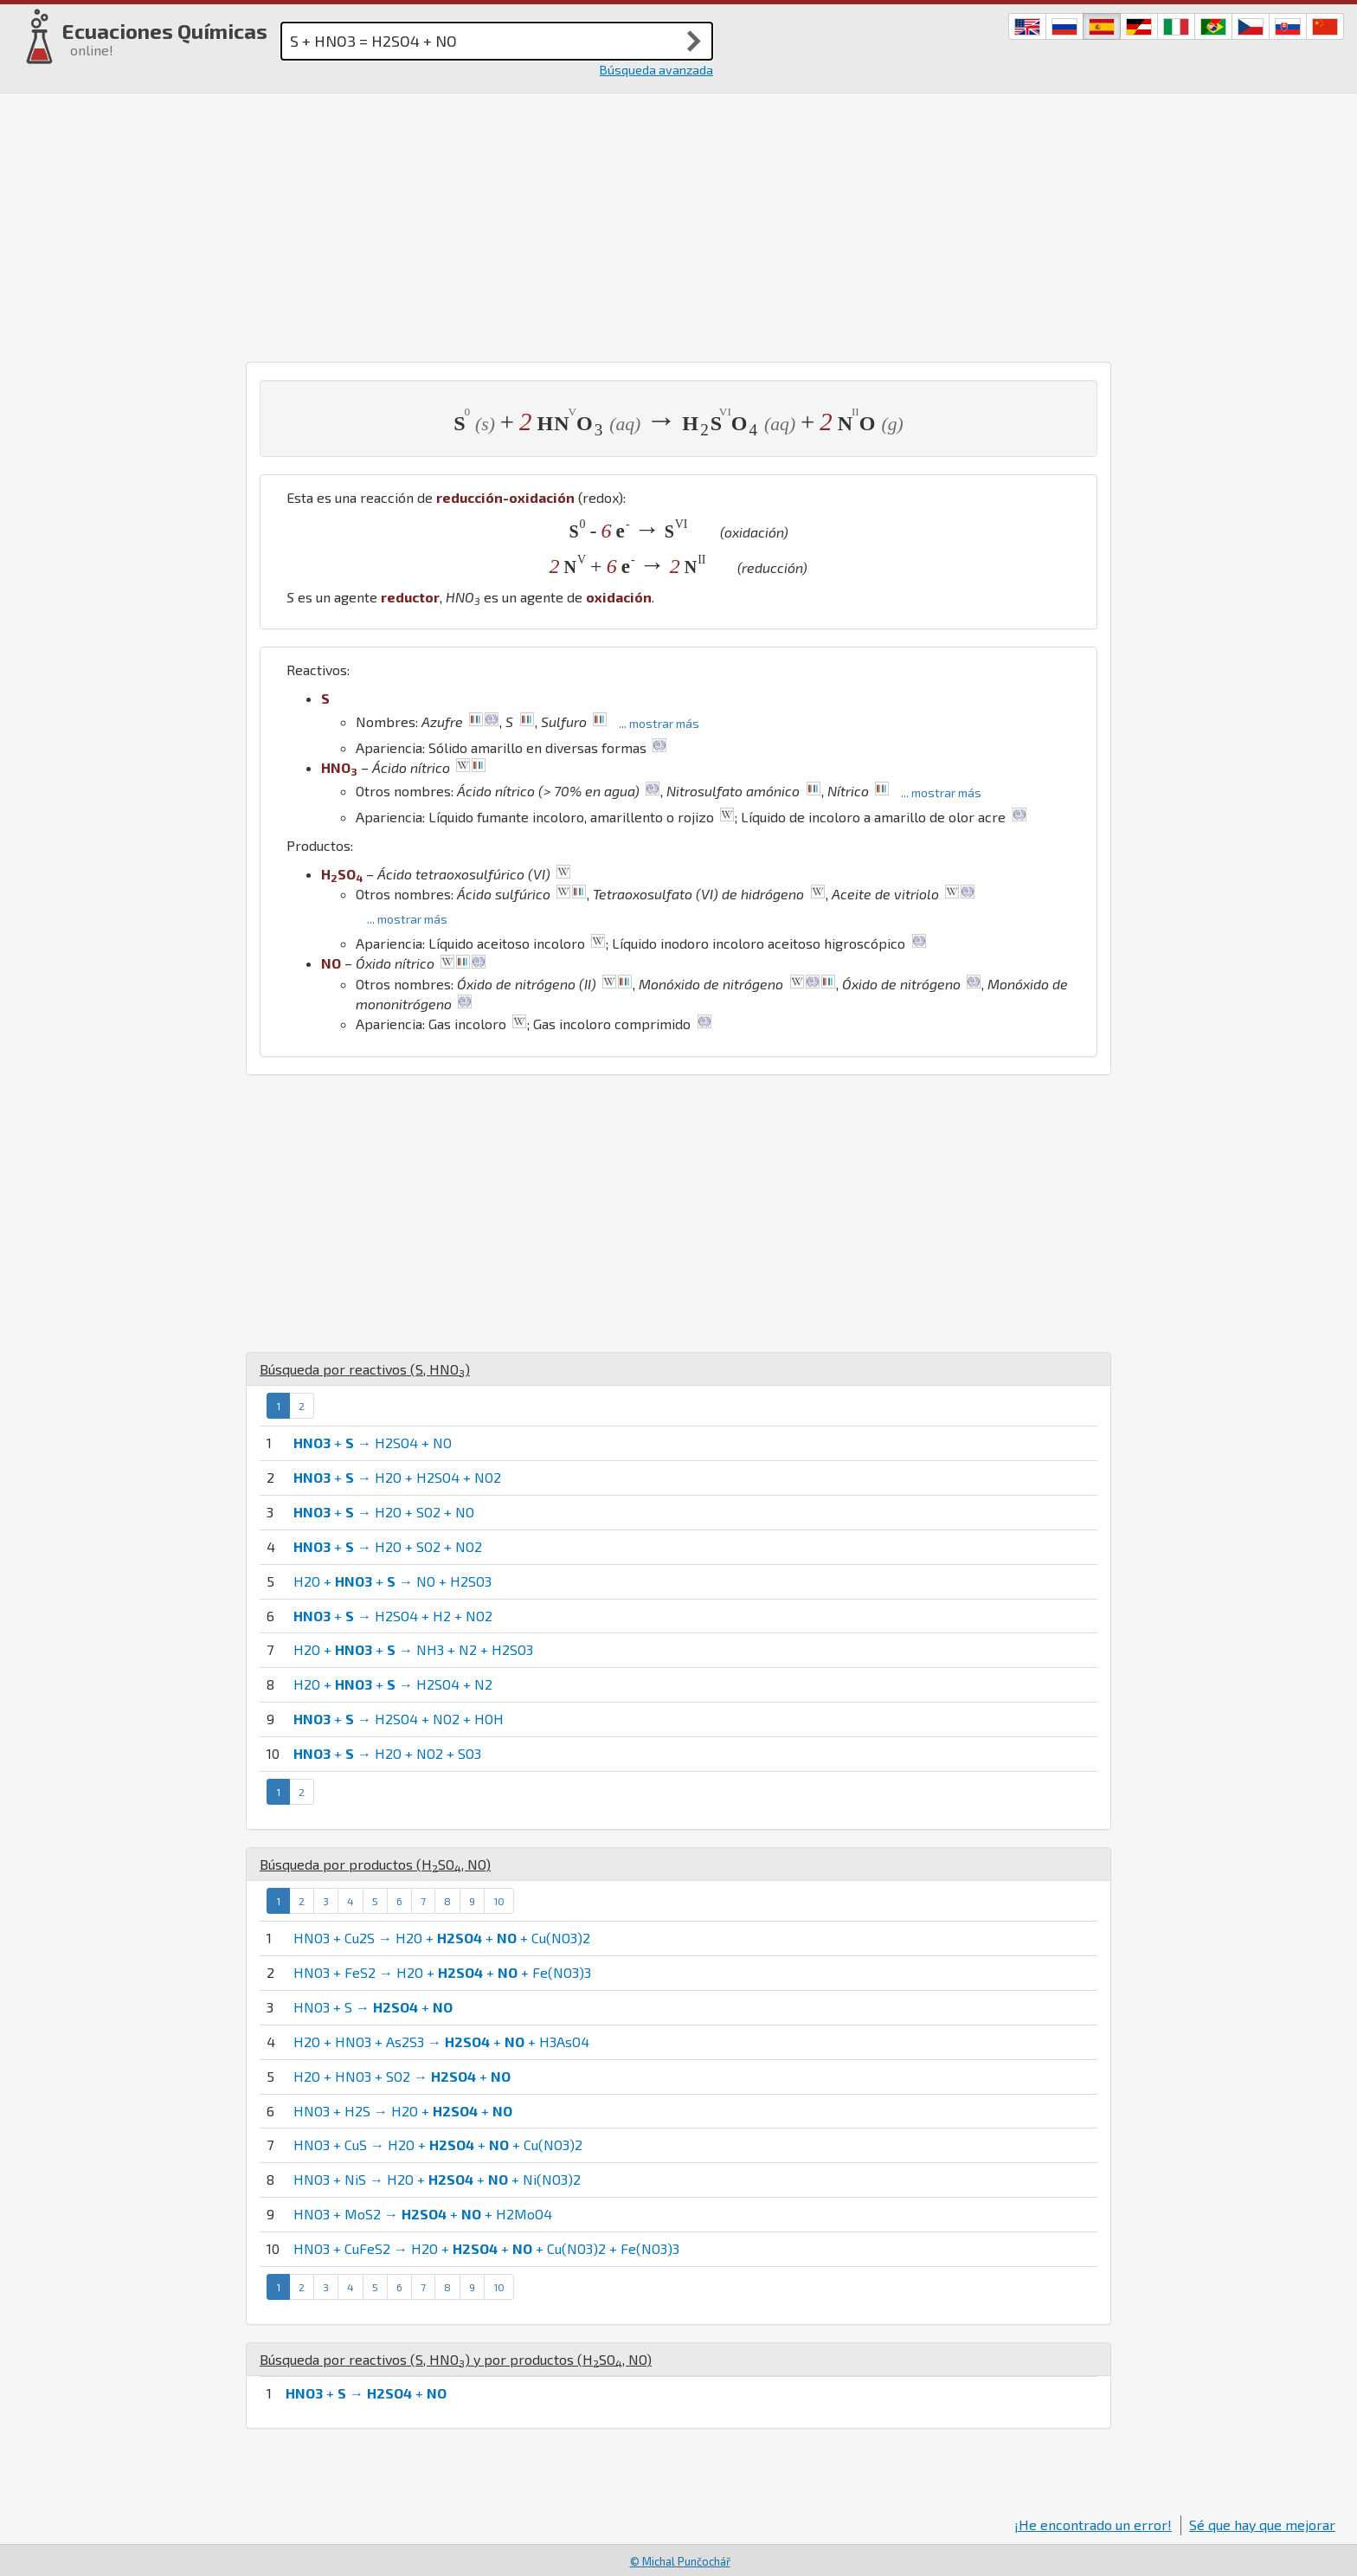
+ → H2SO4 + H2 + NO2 (392, 1615)
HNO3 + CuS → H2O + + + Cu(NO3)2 (437, 2144)
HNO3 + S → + (373, 2007)
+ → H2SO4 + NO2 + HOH (398, 1718)
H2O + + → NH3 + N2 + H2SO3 (413, 1649)
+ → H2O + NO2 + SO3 (387, 1753)
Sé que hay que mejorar (1262, 2524)
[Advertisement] (678, 223)
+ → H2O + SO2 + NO (383, 1512)
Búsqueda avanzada (656, 69)
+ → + (366, 2393)
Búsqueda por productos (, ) (375, 1864)
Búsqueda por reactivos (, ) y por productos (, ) (456, 2359)
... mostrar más (659, 723)
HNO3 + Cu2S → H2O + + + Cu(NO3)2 (441, 1937)
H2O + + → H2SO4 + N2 (392, 1684)
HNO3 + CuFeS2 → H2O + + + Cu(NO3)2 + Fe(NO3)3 (486, 2248)
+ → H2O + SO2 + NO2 (387, 1546)
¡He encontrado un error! (1093, 2524)
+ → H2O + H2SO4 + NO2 (397, 1477)
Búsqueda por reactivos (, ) (365, 1369)
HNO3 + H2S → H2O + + (402, 2111)
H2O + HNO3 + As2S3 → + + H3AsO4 (441, 2041)
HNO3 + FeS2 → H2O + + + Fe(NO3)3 (442, 1972)
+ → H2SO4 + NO (372, 1442)
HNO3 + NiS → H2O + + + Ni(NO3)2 (437, 2179)
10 (499, 1901)
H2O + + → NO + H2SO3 (392, 1581)
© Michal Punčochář (680, 2561)
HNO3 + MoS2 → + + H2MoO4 (422, 2214)
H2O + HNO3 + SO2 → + (402, 2076)
